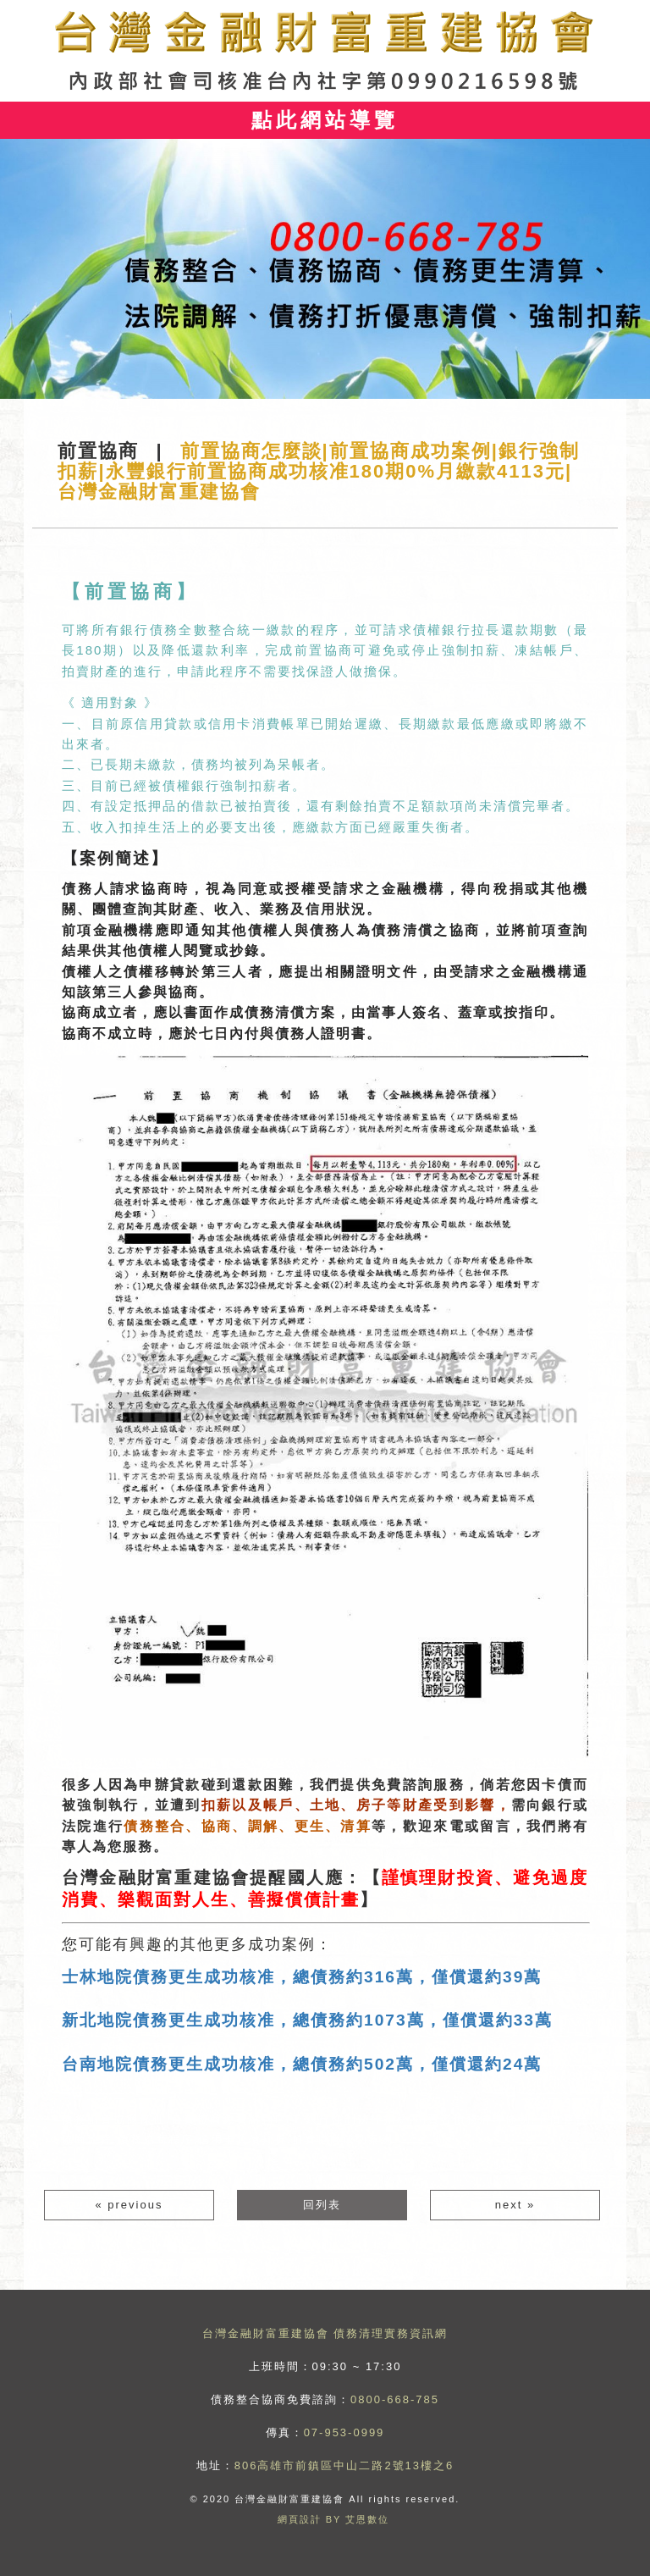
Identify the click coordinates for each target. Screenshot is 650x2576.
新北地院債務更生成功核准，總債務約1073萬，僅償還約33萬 (307, 2020)
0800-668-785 (394, 2399)
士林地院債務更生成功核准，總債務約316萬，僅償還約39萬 (302, 1977)
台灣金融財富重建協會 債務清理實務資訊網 (325, 2333)
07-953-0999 (344, 2432)
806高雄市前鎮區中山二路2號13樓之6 (344, 2465)
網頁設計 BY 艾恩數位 (334, 2519)
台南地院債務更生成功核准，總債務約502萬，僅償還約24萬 (302, 2064)
